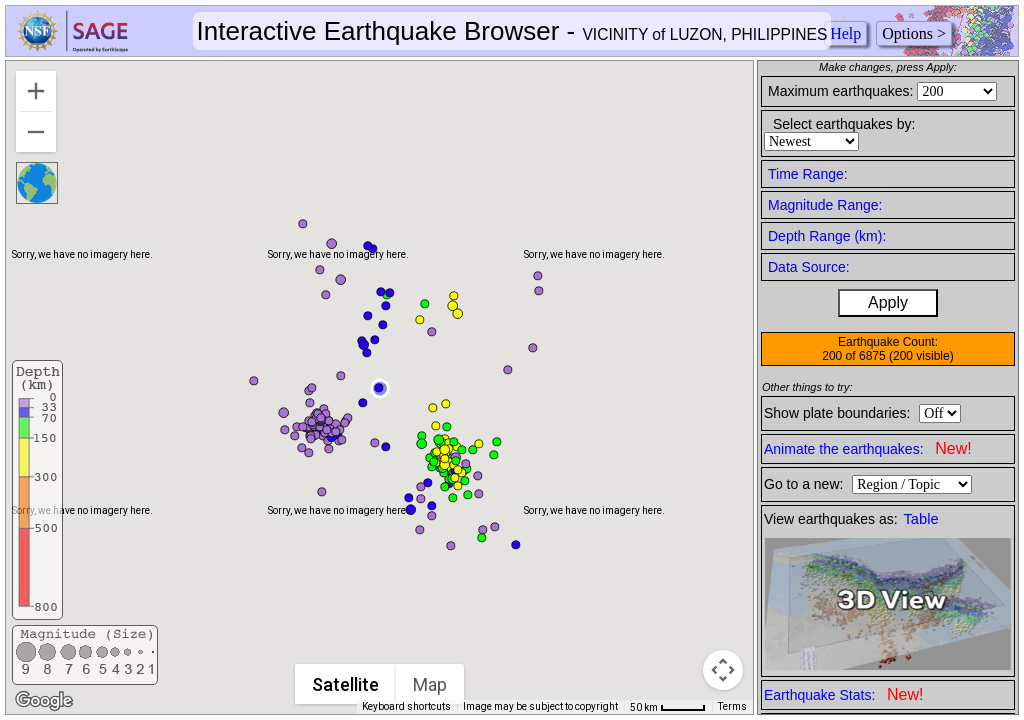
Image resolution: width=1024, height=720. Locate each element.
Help (845, 33)
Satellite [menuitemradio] (346, 684)
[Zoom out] (36, 132)
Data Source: (809, 267)
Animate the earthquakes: (868, 448)
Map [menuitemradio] (431, 684)
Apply (888, 302)
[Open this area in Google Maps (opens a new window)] (44, 701)
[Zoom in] (36, 91)
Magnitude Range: (825, 205)
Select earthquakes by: (844, 124)
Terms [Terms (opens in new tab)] (732, 706)
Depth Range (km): (827, 236)
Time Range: (808, 174)
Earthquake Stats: (843, 694)
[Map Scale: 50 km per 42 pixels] (668, 707)
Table (921, 519)
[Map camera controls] (723, 670)
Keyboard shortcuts (406, 706)
